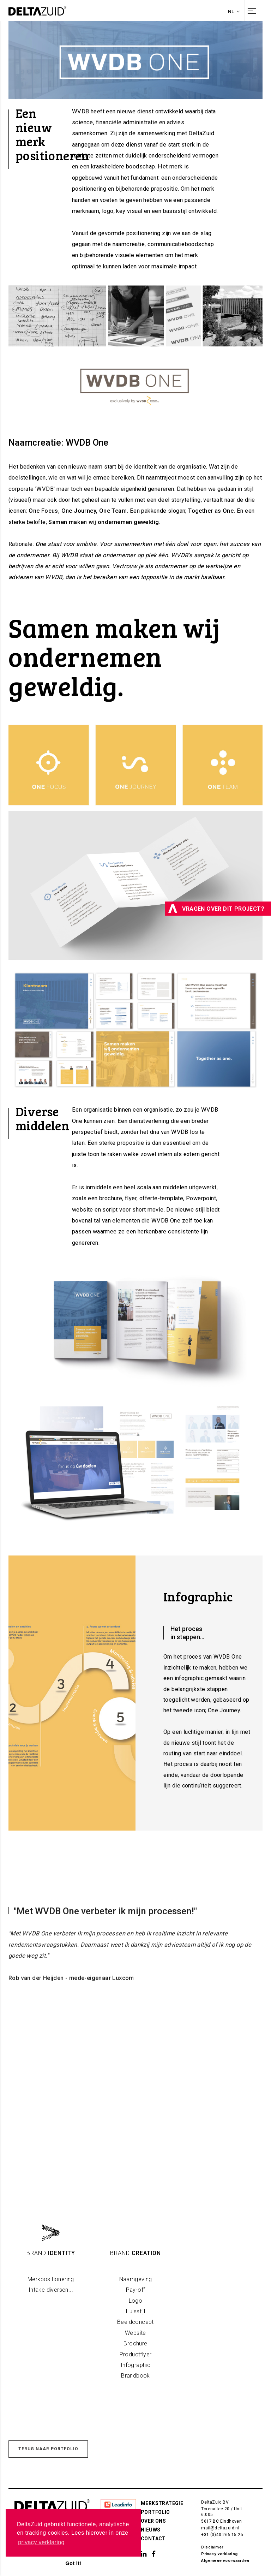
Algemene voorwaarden (225, 2560)
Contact (153, 2538)
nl (234, 10)
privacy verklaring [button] (41, 2542)
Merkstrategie (162, 2503)
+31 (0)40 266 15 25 (222, 2534)
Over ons (153, 2521)
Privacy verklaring (219, 2554)
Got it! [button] (73, 2563)
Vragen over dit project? (216, 908)
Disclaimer (212, 2547)
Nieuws (150, 2530)
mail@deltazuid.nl (220, 2528)
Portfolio (155, 2512)
